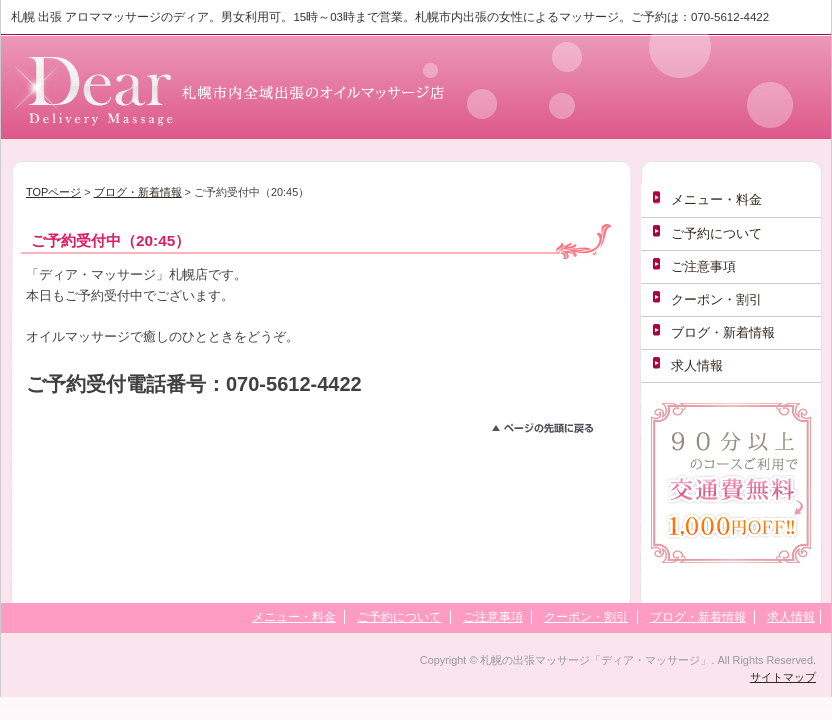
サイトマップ (783, 677)
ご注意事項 (703, 266)
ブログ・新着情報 (138, 192)
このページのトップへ (551, 431)
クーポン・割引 (716, 299)
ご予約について (716, 233)
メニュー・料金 (716, 199)
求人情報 (697, 365)
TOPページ (53, 192)
